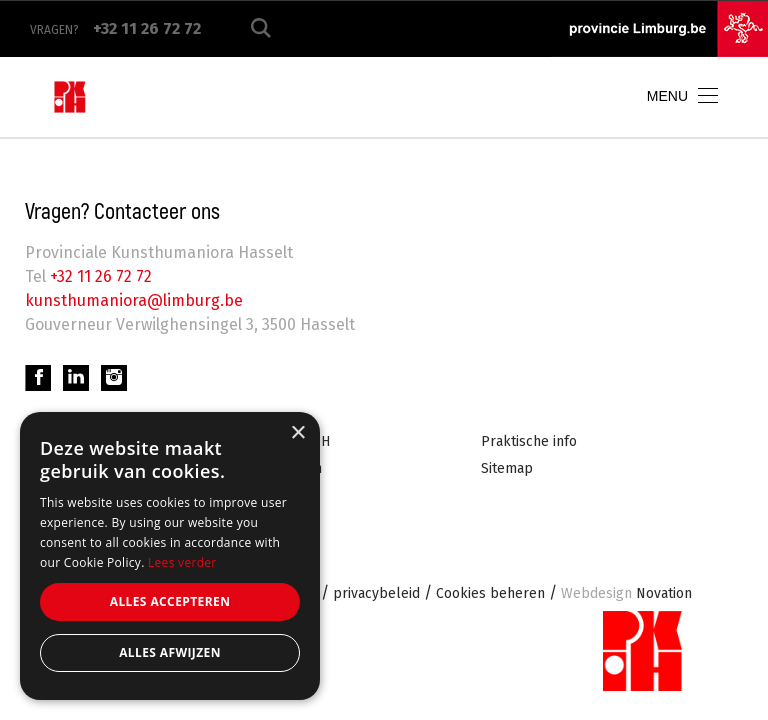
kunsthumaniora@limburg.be (134, 300)
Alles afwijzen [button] (170, 652)
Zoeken (261, 28)
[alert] (170, 556)
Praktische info (529, 441)
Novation (626, 593)
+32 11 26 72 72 (99, 276)
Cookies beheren (490, 593)
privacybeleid (376, 593)
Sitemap (507, 468)
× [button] (297, 433)
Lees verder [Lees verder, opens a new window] (182, 562)
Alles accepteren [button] (170, 601)
